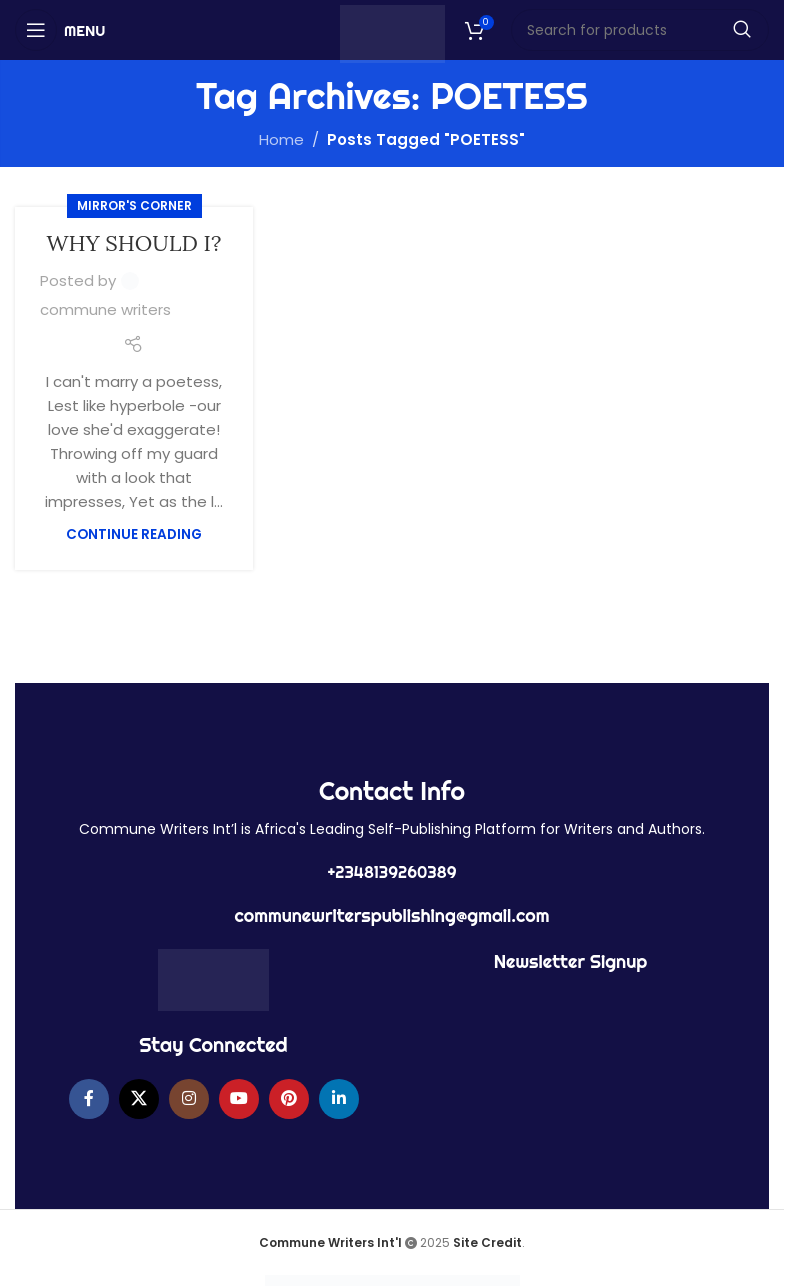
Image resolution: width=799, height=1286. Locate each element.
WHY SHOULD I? (134, 243)
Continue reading (134, 534)
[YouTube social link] (239, 1099)
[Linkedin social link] (339, 1099)
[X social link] (139, 1099)
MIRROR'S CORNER (134, 205)
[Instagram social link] (189, 1099)
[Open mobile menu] (60, 30)
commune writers (105, 309)
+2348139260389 (391, 872)
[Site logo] (392, 32)
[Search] (640, 30)
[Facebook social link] (89, 1099)
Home (281, 139)
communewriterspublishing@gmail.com (392, 915)
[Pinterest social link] (289, 1099)
